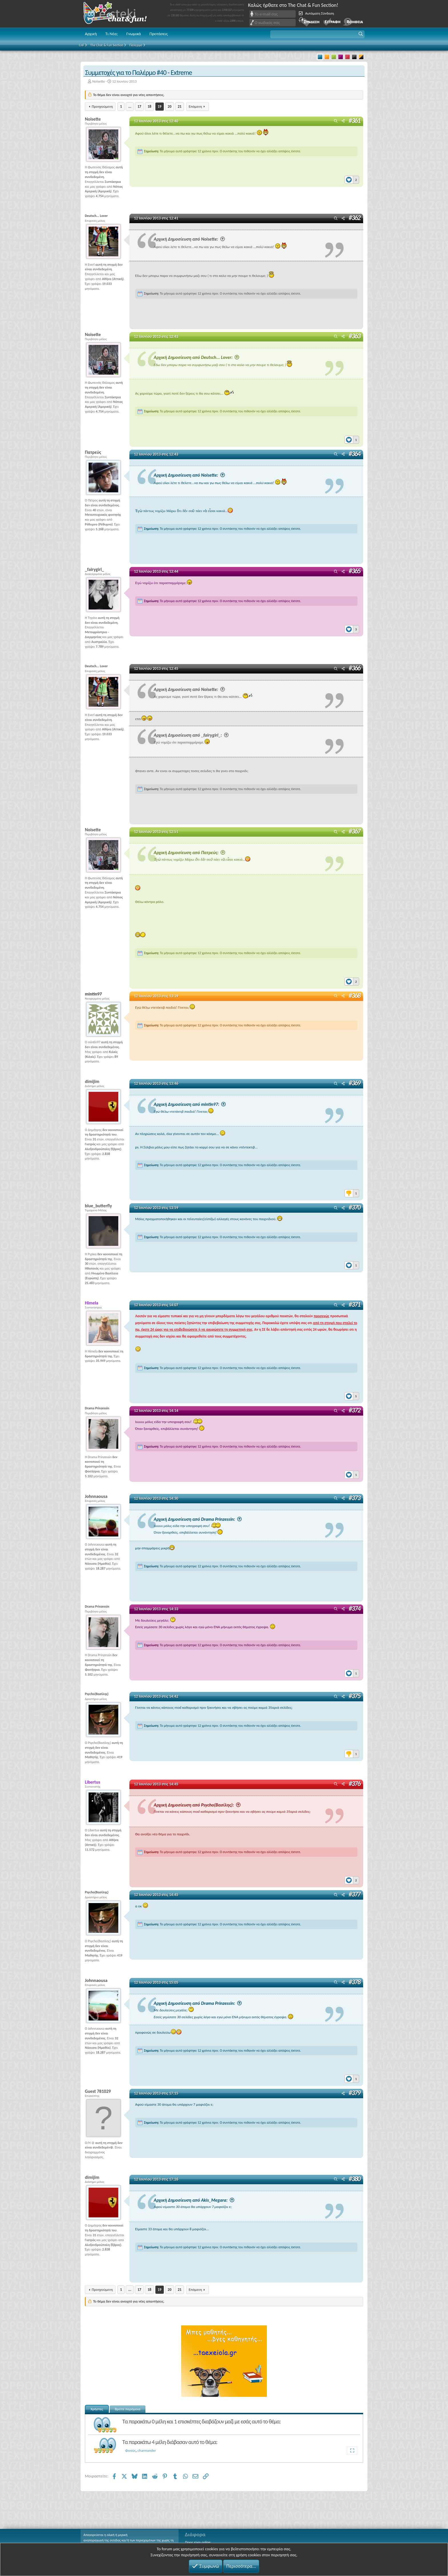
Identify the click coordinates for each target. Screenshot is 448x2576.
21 (179, 106)
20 (169, 106)
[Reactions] (352, 178)
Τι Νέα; (111, 33)
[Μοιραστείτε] (343, 121)
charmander (147, 2450)
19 (159, 106)
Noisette (98, 81)
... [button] (129, 106)
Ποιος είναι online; (198, 2542)
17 (139, 106)
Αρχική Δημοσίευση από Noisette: (190, 239)
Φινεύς (130, 2450)
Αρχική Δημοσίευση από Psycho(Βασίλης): (198, 1804)
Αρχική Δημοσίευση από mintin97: (190, 1104)
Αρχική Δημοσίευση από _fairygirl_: (192, 735)
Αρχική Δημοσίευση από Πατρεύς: (190, 852)
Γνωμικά (133, 33)
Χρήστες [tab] (97, 2408)
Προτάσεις (158, 33)
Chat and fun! (119, 14)
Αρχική (91, 33)
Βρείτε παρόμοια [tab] (128, 2408)
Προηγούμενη (102, 106)
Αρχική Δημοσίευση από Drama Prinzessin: (198, 1518)
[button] (317, 34)
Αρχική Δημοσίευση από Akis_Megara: (195, 2199)
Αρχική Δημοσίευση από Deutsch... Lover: (197, 357)
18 (149, 106)
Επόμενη (195, 106)
